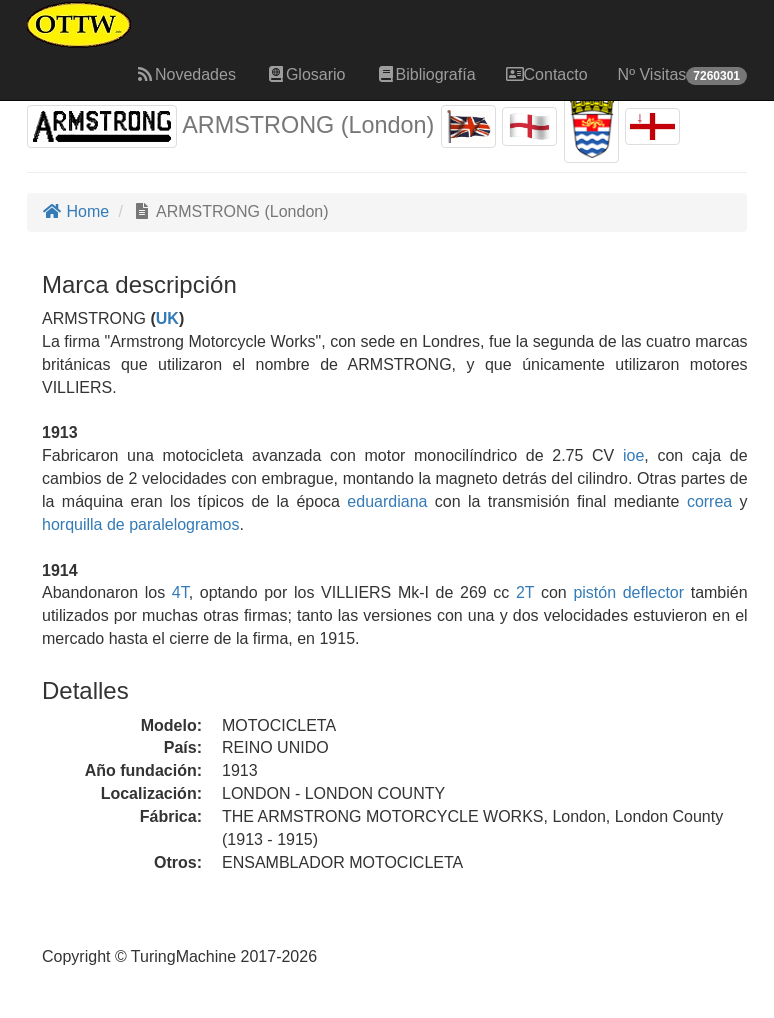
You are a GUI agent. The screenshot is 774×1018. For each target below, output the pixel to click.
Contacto (547, 74)
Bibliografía (426, 74)
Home (75, 211)
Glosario (306, 74)
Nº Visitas (682, 75)
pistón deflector (628, 592)
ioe (633, 455)
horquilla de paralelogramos (140, 524)
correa (709, 501)
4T (180, 592)
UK (167, 318)
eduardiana (387, 501)
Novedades (185, 74)
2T (525, 592)
